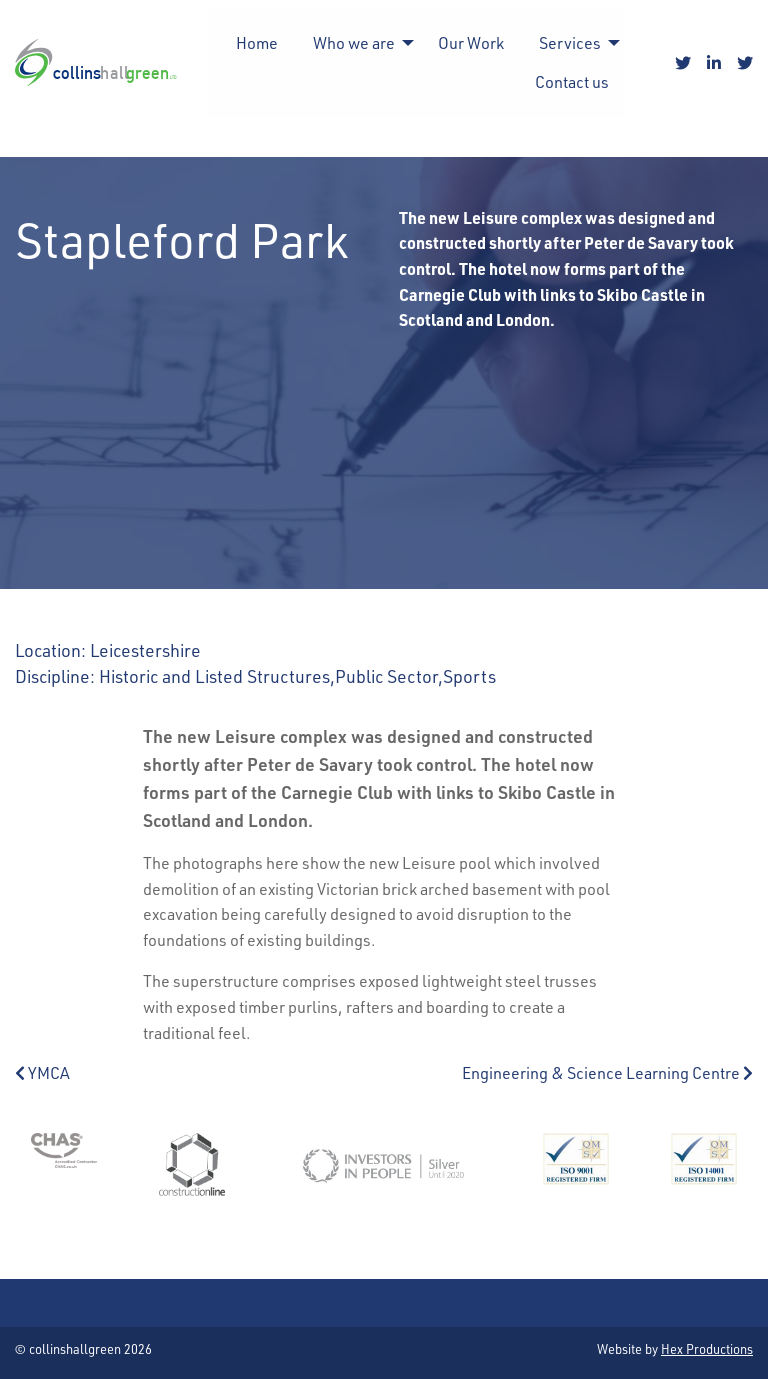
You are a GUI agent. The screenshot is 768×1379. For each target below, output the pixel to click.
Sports (469, 675)
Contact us (572, 81)
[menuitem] (257, 43)
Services (570, 42)
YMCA (42, 1072)
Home (257, 42)
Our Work (471, 42)
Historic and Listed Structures (214, 675)
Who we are (354, 42)
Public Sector (386, 675)
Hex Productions (707, 1348)
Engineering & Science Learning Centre (607, 1072)
